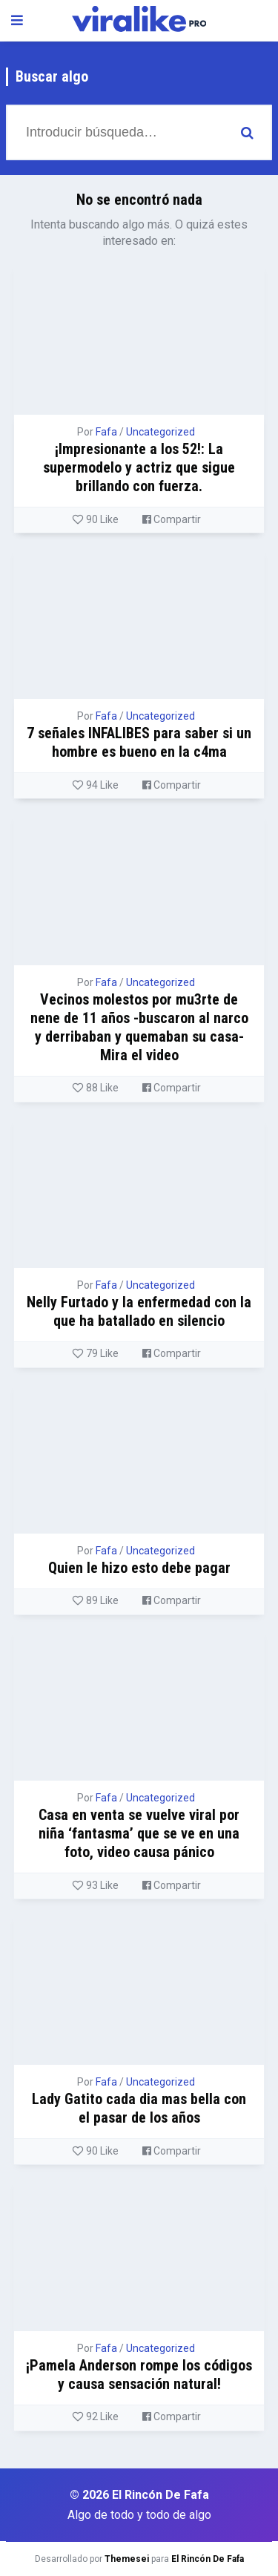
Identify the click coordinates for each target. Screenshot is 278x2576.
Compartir (171, 519)
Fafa (106, 432)
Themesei (127, 2559)
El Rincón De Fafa (207, 2559)
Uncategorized (160, 432)
